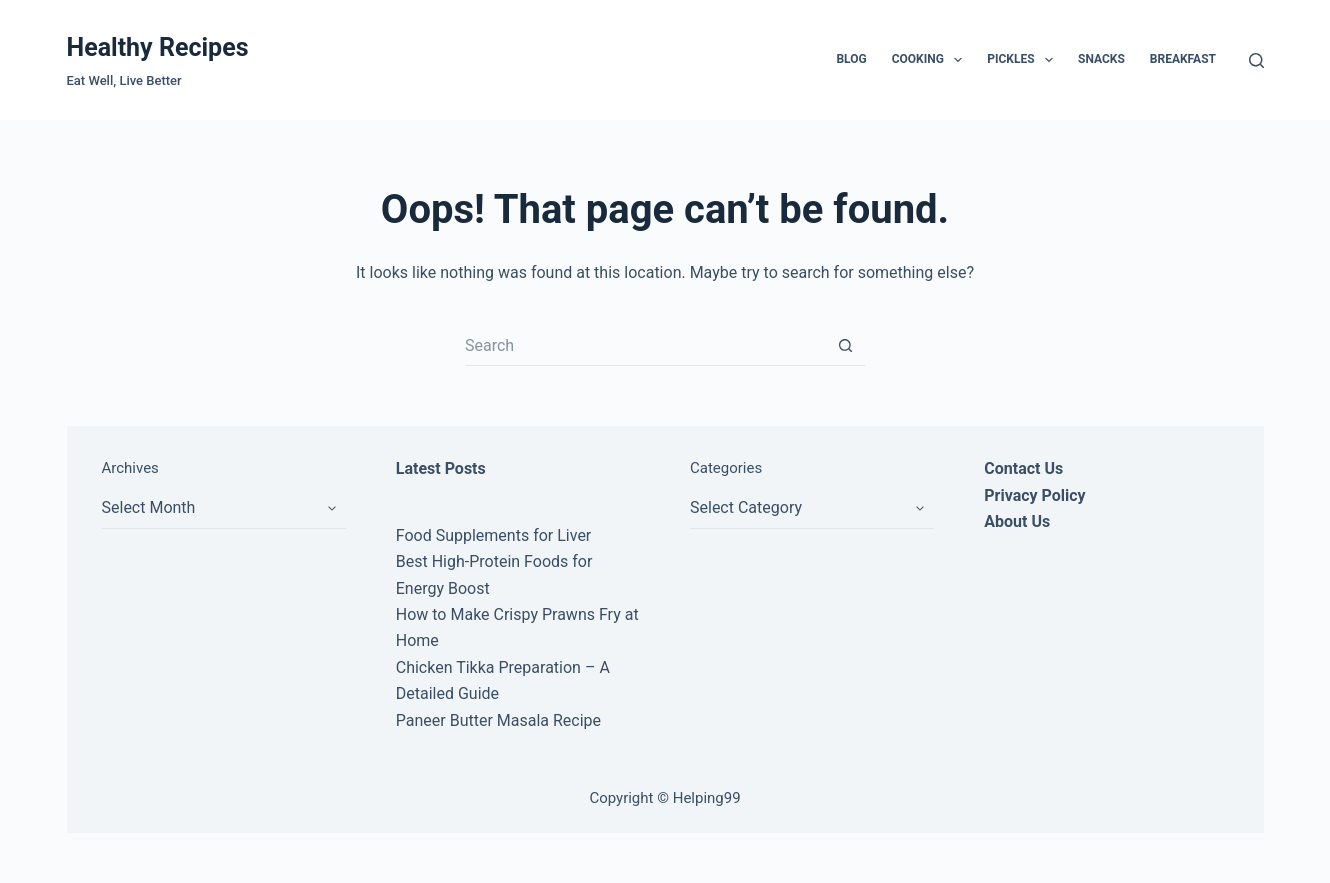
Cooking (931, 60)
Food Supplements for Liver (494, 535)
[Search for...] (645, 346)
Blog (851, 59)
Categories (726, 468)
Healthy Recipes (158, 47)
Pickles (1024, 60)
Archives (130, 468)
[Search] (1256, 60)
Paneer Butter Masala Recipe (498, 720)
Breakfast (1183, 59)
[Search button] (845, 346)
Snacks (1101, 59)
